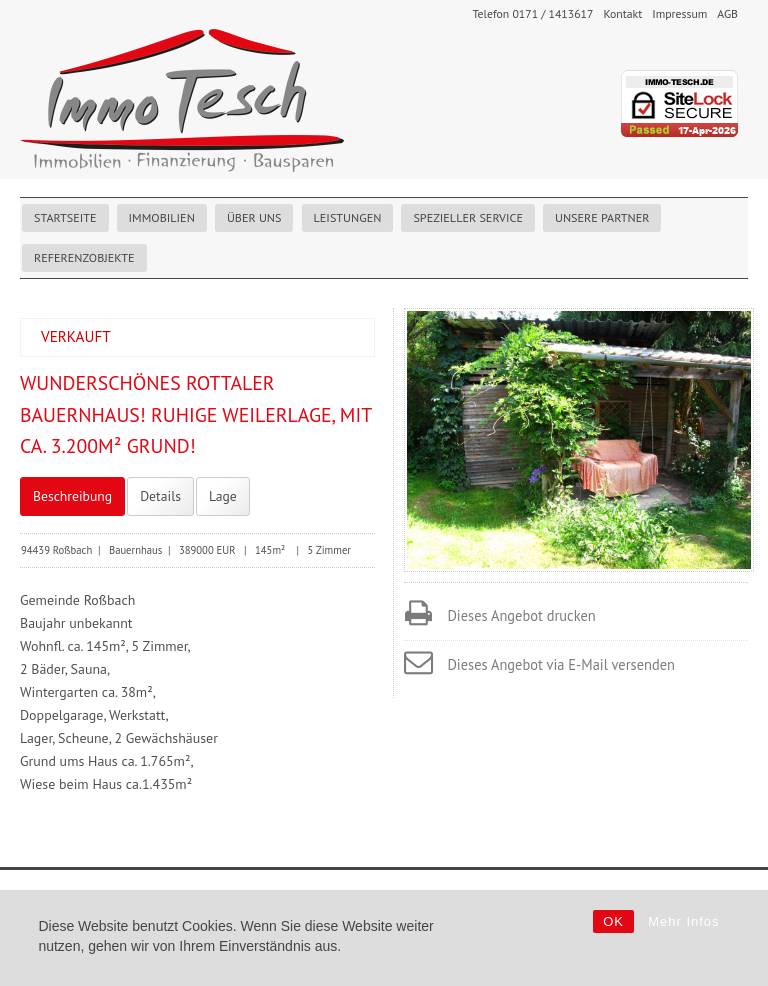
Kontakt (622, 13)
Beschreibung (72, 496)
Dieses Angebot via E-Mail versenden (561, 664)
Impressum (679, 13)
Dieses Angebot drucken (521, 615)
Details (160, 496)
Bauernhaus (135, 550)
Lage (223, 496)
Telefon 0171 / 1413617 (532, 13)
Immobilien (162, 217)
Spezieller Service (468, 217)
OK (613, 921)
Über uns (254, 217)
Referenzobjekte (84, 257)
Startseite (65, 217)
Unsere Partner (602, 217)
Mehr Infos (683, 921)
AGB (727, 13)
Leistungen (348, 217)
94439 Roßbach (56, 550)
